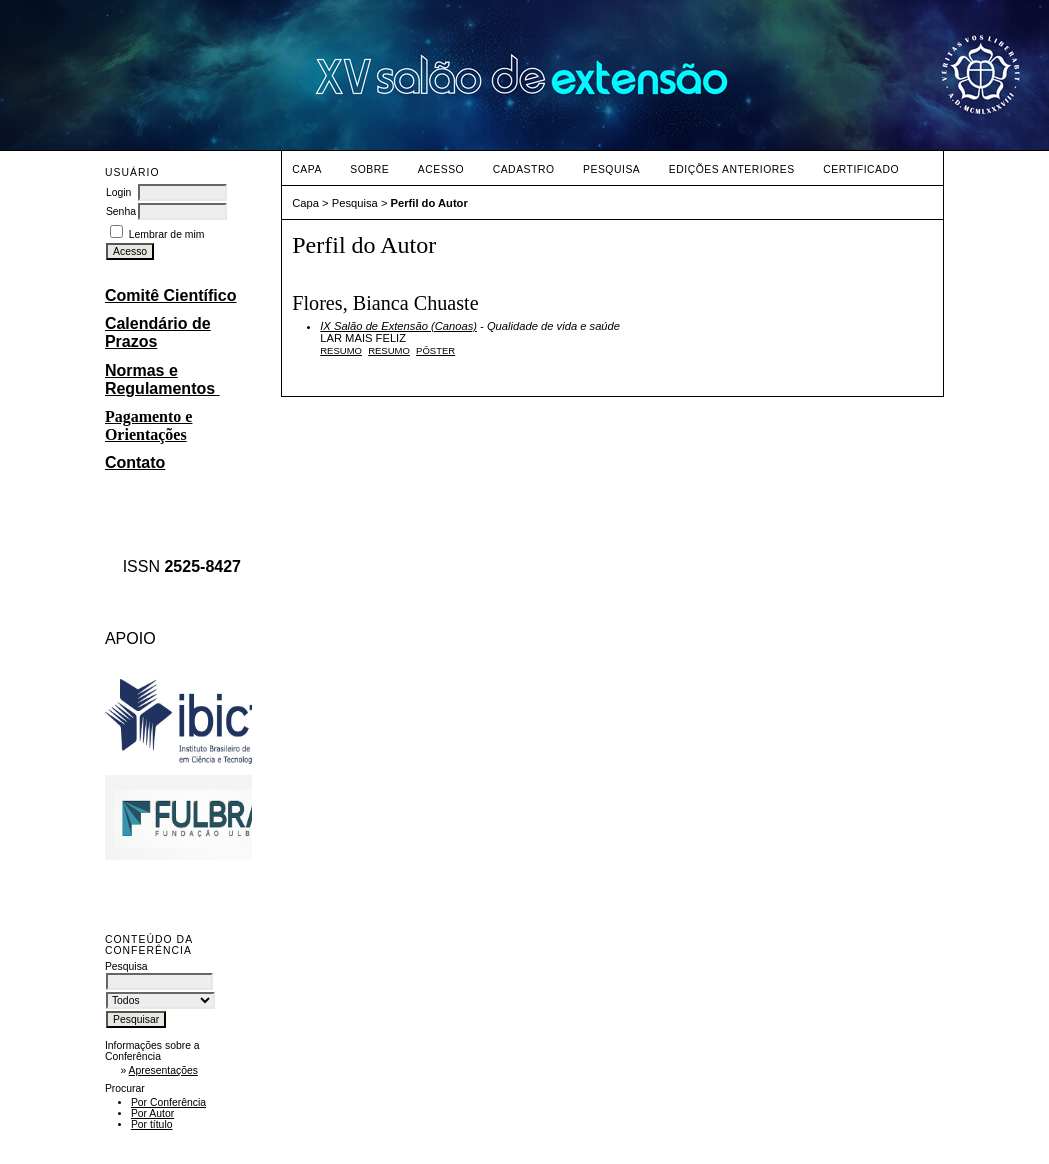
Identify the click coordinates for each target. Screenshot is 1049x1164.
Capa (307, 169)
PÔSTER (435, 350)
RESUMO (389, 350)
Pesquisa (611, 169)
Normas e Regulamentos (162, 379)
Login (118, 192)
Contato (135, 462)
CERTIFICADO (861, 169)
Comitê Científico (171, 295)
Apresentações (163, 1070)
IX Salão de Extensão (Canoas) (398, 326)
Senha (121, 211)
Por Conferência (168, 1102)
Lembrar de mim (167, 234)
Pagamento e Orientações (149, 425)
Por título (152, 1124)
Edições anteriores (732, 169)
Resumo (341, 350)
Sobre (369, 169)
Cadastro (524, 169)
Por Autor (152, 1113)
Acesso (441, 169)
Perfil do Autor (429, 203)
